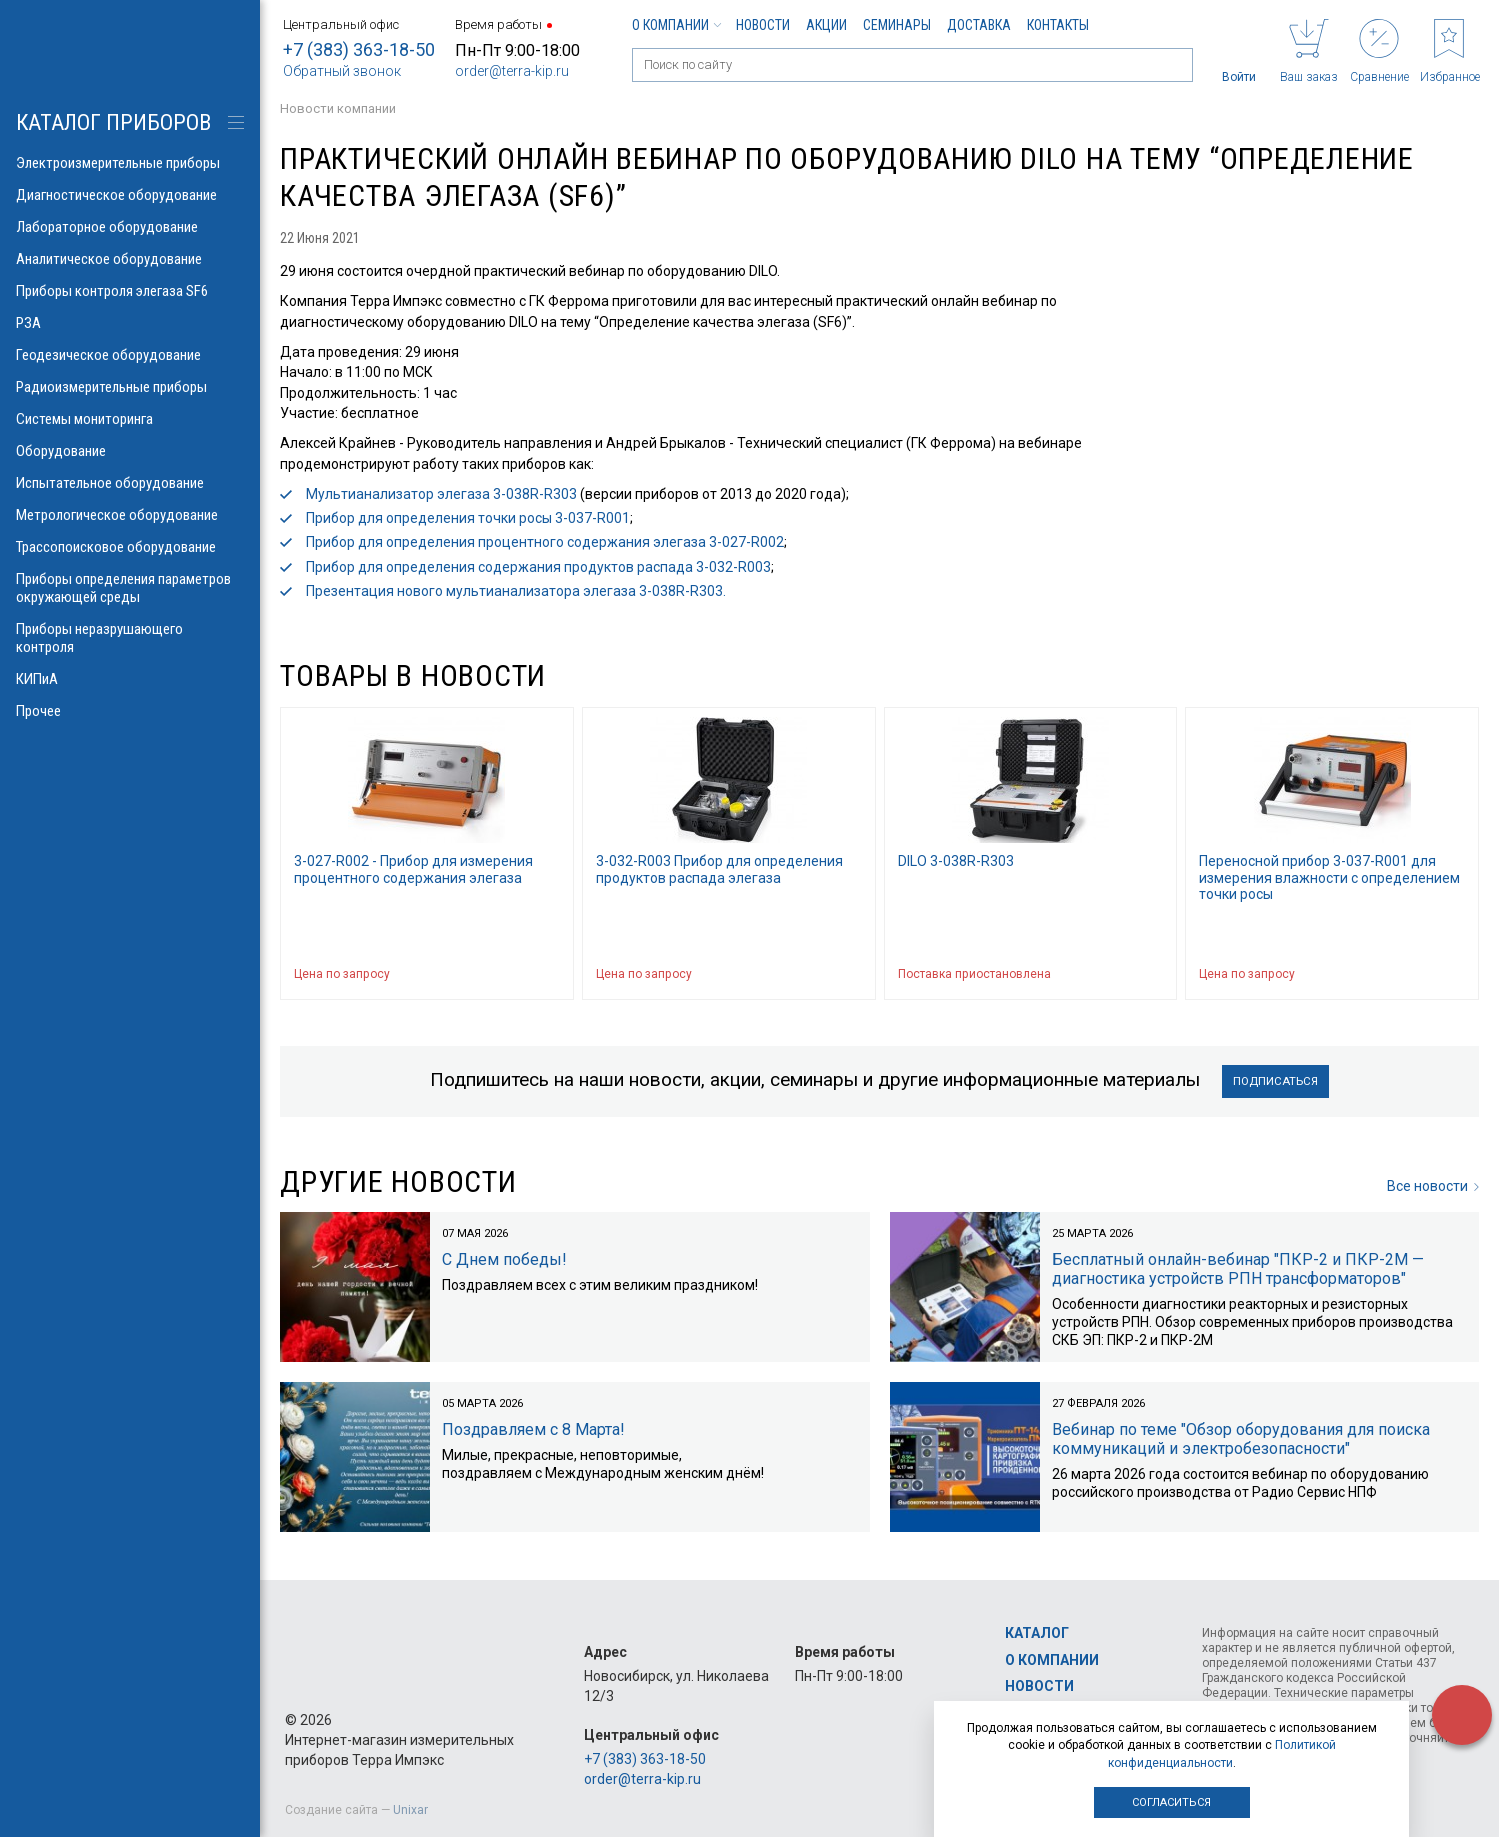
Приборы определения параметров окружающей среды (130, 588)
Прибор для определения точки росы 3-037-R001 (468, 518)
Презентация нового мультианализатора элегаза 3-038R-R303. (516, 591)
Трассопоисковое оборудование (130, 547)
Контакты (1058, 25)
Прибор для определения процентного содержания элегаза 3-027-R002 (545, 542)
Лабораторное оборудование (130, 227)
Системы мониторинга (130, 419)
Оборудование (130, 451)
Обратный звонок (342, 71)
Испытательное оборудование (130, 483)
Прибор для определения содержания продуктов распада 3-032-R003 (538, 567)
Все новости (1433, 1187)
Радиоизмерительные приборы (130, 387)
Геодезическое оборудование (130, 355)
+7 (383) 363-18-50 (359, 49)
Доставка (979, 25)
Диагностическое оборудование (130, 195)
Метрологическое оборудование (130, 515)
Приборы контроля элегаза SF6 (130, 291)
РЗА (130, 323)
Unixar (410, 1810)
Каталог (1037, 1634)
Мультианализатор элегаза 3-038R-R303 (441, 494)
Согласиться (1171, 1802)
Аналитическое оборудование (130, 259)
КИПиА (130, 679)
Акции (826, 25)
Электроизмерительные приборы (130, 163)
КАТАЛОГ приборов (113, 122)
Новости (763, 25)
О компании (676, 25)
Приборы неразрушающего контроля (130, 638)
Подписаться (1275, 1081)
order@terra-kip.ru (512, 71)
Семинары (897, 25)
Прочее (130, 711)
